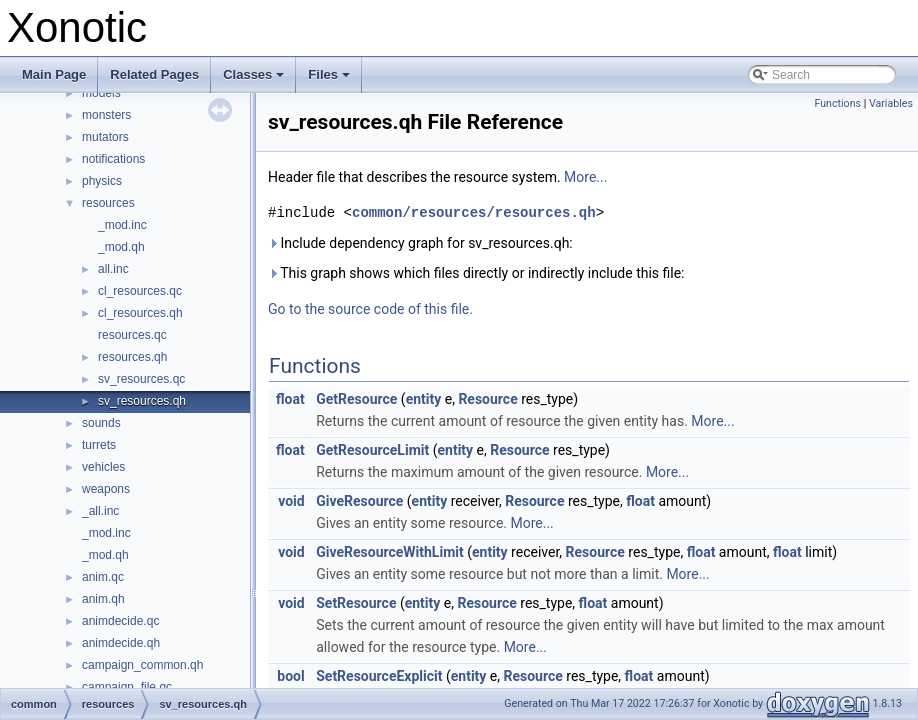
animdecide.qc (120, 621)
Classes (255, 80)
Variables (891, 103)
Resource (487, 399)
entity (424, 399)
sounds (101, 423)
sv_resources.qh (142, 401)
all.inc (113, 269)
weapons (106, 489)
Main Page (54, 74)
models (101, 93)
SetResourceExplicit (379, 676)
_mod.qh (121, 247)
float (290, 399)
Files (330, 80)
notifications (113, 159)
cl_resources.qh (140, 313)
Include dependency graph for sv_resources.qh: (420, 243)
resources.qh (132, 357)
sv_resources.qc (141, 379)
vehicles (103, 467)
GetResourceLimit (372, 450)
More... (585, 177)
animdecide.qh (121, 643)
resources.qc (132, 335)
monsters (106, 115)
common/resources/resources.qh (474, 212)
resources (108, 203)
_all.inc (100, 511)
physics (102, 181)
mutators (105, 137)
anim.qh (103, 599)
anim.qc (103, 577)
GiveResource (359, 501)
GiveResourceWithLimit (390, 552)
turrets (99, 445)
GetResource (356, 399)
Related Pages (154, 74)
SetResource (356, 603)
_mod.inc (122, 225)
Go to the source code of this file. (370, 309)
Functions (837, 103)
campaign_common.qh (142, 665)
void (291, 501)
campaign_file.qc (127, 687)
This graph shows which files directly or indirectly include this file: (476, 273)
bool (290, 676)
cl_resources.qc (140, 291)
